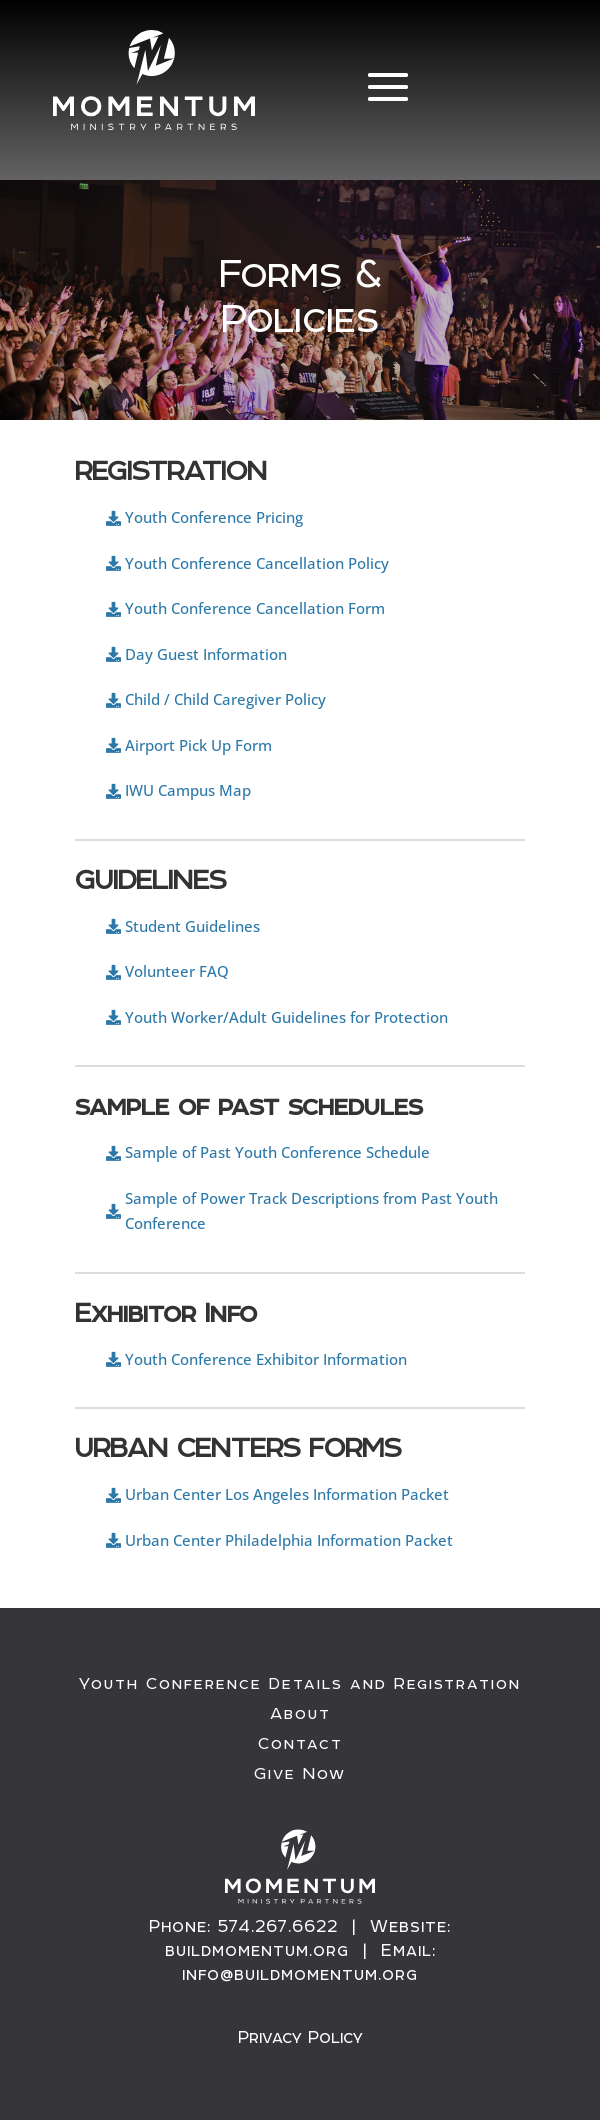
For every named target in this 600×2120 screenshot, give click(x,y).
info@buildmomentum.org (300, 1974)
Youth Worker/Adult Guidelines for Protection (286, 1017)
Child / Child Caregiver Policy (225, 699)
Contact (300, 1744)
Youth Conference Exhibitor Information (266, 1359)
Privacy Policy (300, 2037)
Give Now (300, 1774)
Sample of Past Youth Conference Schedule (277, 1152)
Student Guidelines (192, 926)
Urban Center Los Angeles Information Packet (287, 1494)
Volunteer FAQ (177, 971)
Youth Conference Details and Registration (300, 1684)
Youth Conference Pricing (214, 517)
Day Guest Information (206, 654)
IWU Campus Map (188, 790)
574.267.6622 (278, 1926)
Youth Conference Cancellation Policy (257, 563)
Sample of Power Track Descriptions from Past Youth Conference (311, 1211)
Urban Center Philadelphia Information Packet (289, 1540)
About (300, 1714)
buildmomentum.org (257, 1950)
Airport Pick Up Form (198, 745)
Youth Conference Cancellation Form (255, 608)
